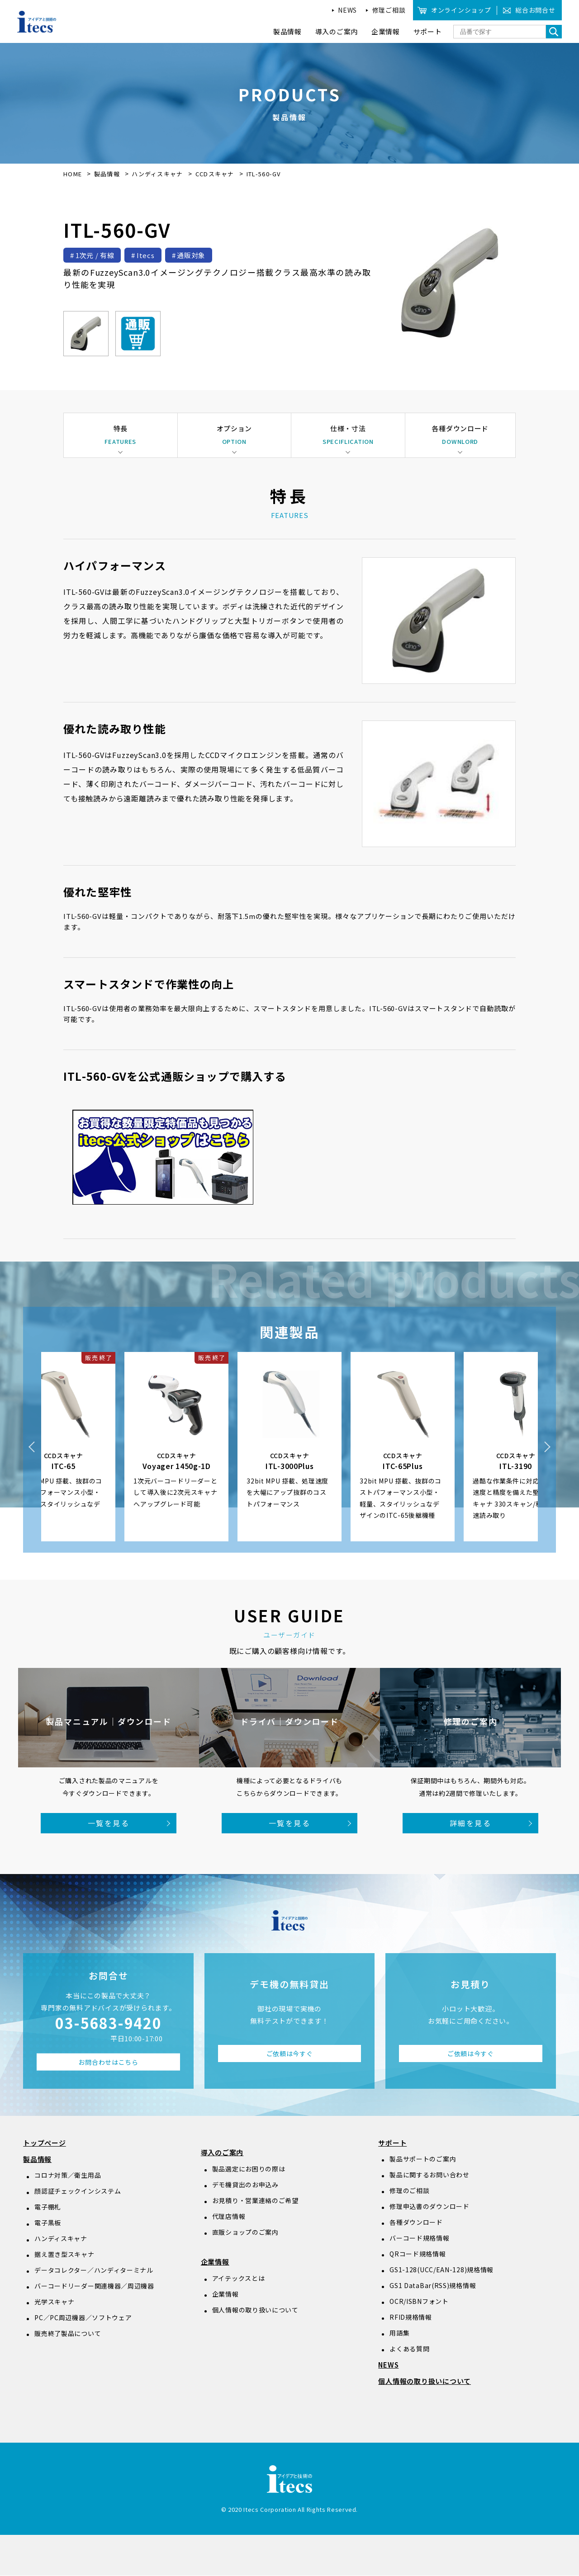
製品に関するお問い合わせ (429, 2175)
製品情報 (107, 174)
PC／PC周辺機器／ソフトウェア (83, 2317)
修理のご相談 (409, 2190)
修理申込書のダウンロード (429, 2206)
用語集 (399, 2333)
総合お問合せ (535, 9)
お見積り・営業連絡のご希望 (255, 2200)
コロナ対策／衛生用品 (67, 2175)
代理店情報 (229, 2216)
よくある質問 (409, 2349)
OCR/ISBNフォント (418, 2301)
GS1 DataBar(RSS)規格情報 (432, 2285)
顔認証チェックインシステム (77, 2191)
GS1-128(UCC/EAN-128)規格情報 (441, 2270)
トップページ (44, 2143)
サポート (392, 2143)
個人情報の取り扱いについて (255, 2309)
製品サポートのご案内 (422, 2159)
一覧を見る (108, 1823)
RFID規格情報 (410, 2317)
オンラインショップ (461, 9)
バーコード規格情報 (419, 2238)
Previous (32, 1447)
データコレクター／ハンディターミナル (93, 2270)
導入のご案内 (222, 2152)
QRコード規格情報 (417, 2254)
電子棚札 (47, 2207)
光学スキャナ (54, 2302)
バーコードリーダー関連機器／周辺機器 (94, 2286)
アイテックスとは (238, 2278)
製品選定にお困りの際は (248, 2168)
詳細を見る (470, 1823)
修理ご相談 (389, 9)
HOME (72, 174)
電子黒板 (47, 2223)
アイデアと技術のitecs (37, 22)
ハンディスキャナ (158, 174)
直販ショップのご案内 (245, 2232)
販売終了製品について (67, 2333)
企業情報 (215, 2262)
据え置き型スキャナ (64, 2254)
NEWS (347, 9)
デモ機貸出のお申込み (245, 2184)
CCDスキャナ (215, 174)
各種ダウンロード (416, 2222)
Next (547, 1447)
